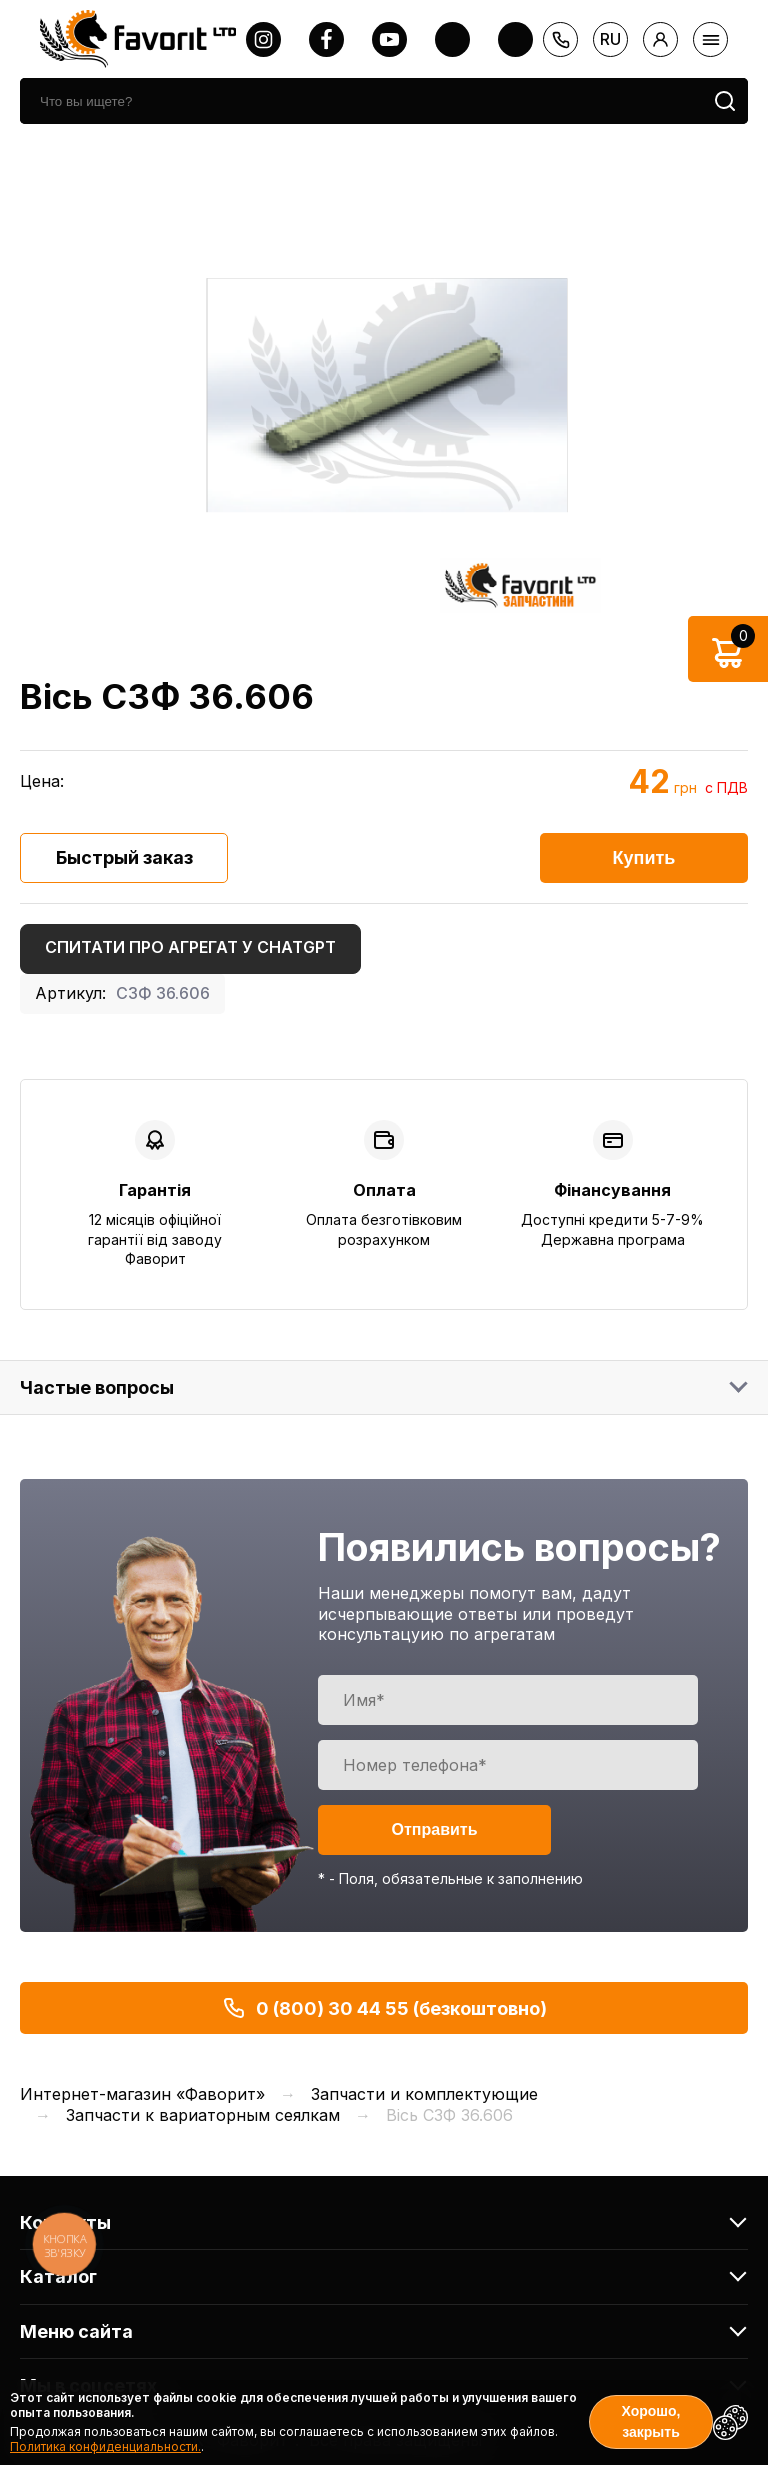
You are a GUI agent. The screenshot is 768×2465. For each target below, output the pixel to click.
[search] (361, 101)
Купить (644, 858)
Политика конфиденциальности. (105, 2446)
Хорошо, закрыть (651, 2421)
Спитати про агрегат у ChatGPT (190, 947)
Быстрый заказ (124, 857)
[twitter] (452, 39)
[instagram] (263, 39)
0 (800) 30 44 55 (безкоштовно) (384, 2008)
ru (610, 39)
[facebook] (326, 39)
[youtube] (389, 39)
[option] (384, 396)
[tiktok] (515, 39)
